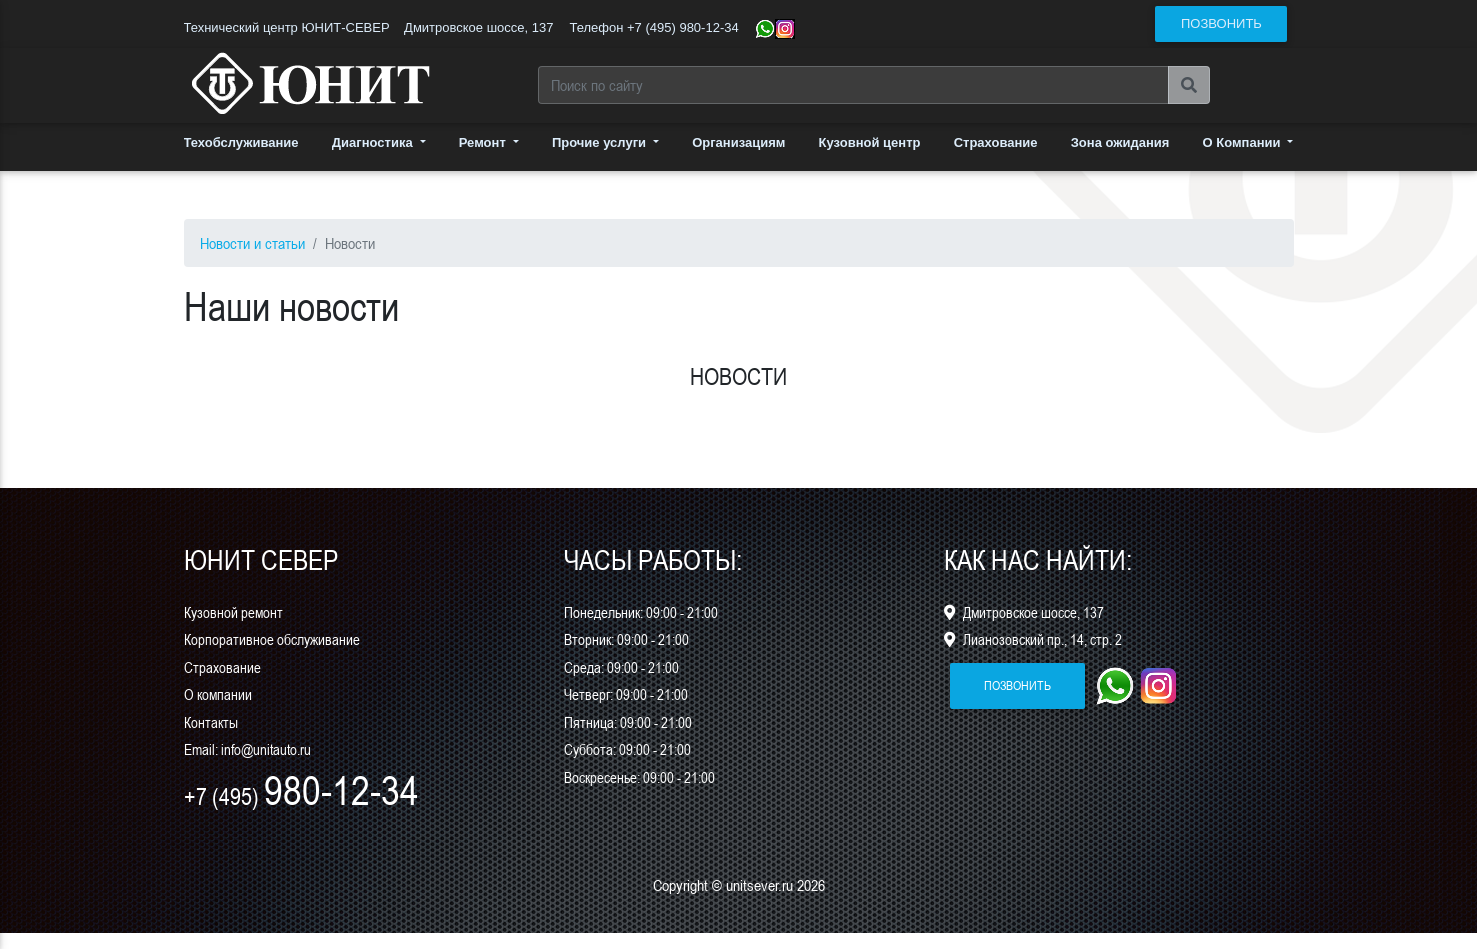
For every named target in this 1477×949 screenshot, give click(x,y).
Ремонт (484, 158)
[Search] (853, 93)
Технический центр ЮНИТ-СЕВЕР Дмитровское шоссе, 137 (369, 27)
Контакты (211, 738)
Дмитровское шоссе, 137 (1024, 627)
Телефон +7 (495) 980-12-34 (653, 27)
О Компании (1244, 158)
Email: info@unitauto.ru (247, 765)
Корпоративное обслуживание (272, 655)
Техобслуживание (241, 158)
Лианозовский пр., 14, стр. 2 (1033, 655)
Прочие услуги (601, 158)
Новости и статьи (252, 259)
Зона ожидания (1120, 158)
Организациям (738, 158)
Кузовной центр (870, 158)
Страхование (996, 158)
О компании (218, 710)
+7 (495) (301, 812)
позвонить (1221, 23)
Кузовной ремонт (233, 627)
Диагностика (374, 158)
